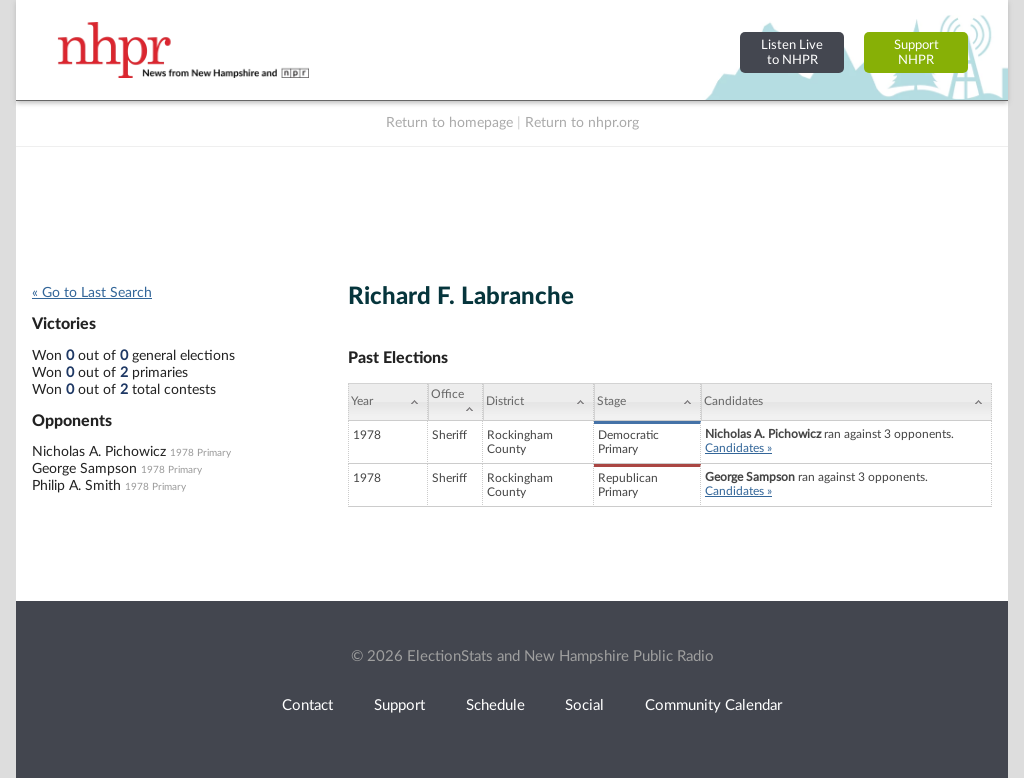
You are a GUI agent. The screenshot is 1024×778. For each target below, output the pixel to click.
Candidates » (738, 448)
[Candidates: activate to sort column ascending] (846, 402)
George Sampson (84, 469)
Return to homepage (449, 123)
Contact (307, 705)
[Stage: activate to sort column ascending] (647, 402)
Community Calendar (713, 705)
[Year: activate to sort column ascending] (388, 402)
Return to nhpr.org (582, 123)
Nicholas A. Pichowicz (99, 452)
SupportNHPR (916, 52)
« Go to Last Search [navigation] (92, 293)
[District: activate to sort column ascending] (538, 402)
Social (584, 705)
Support (399, 705)
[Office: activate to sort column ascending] (455, 402)
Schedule (495, 705)
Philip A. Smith (76, 486)
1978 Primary (200, 453)
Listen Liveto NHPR (792, 52)
